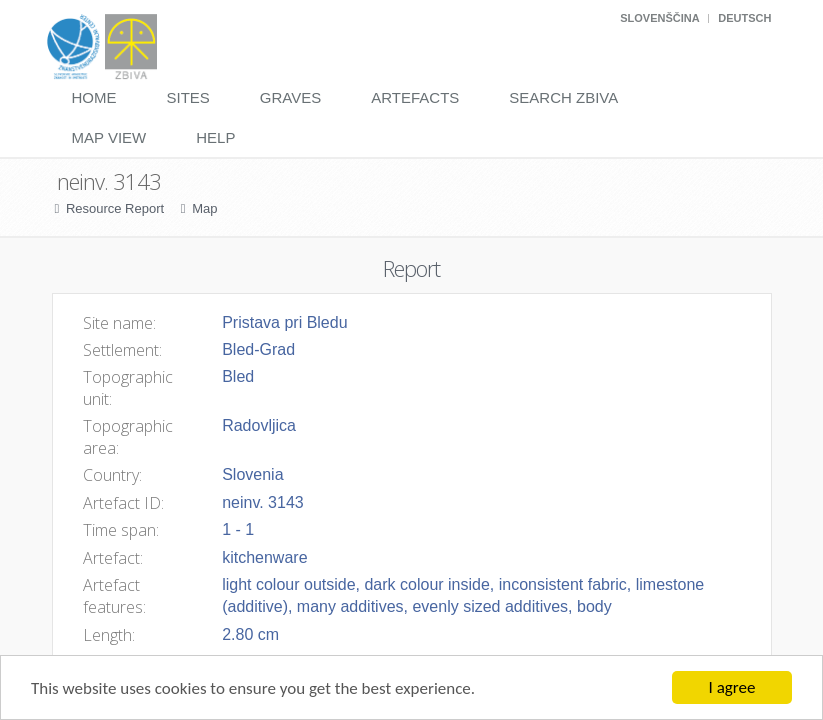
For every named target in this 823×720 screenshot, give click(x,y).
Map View (109, 137)
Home (94, 97)
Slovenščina (659, 18)
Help (215, 137)
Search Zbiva (563, 97)
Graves (290, 97)
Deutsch (744, 18)
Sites (188, 97)
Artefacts (415, 97)
